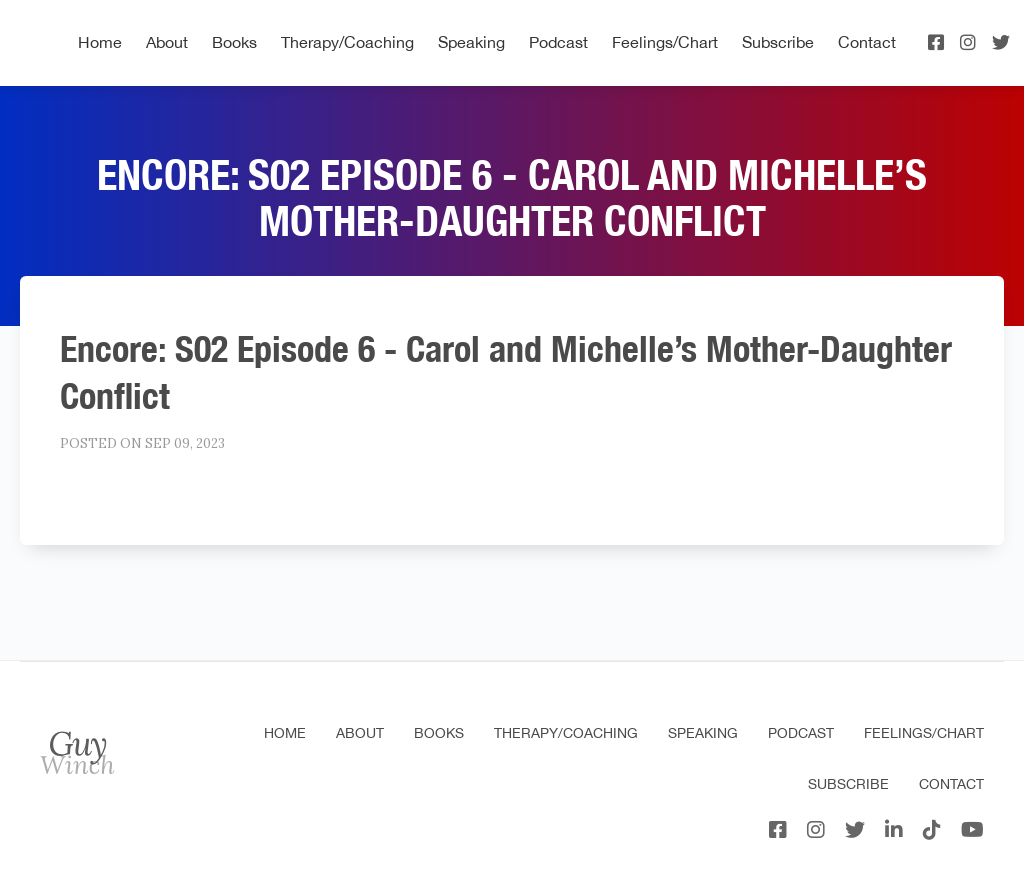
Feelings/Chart (665, 42)
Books (234, 42)
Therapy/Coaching (347, 42)
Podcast (558, 42)
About (167, 42)
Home (100, 42)
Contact (867, 42)
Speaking (471, 42)
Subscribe (778, 42)
